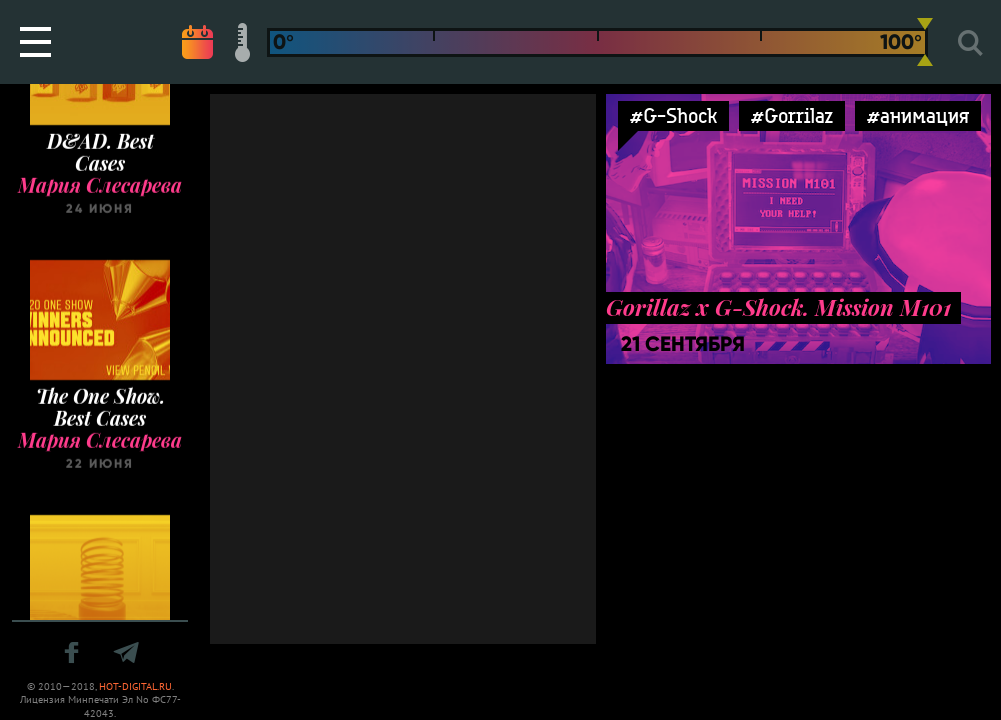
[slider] (925, 42)
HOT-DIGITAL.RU (135, 686)
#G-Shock (673, 115)
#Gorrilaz (792, 115)
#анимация (918, 115)
